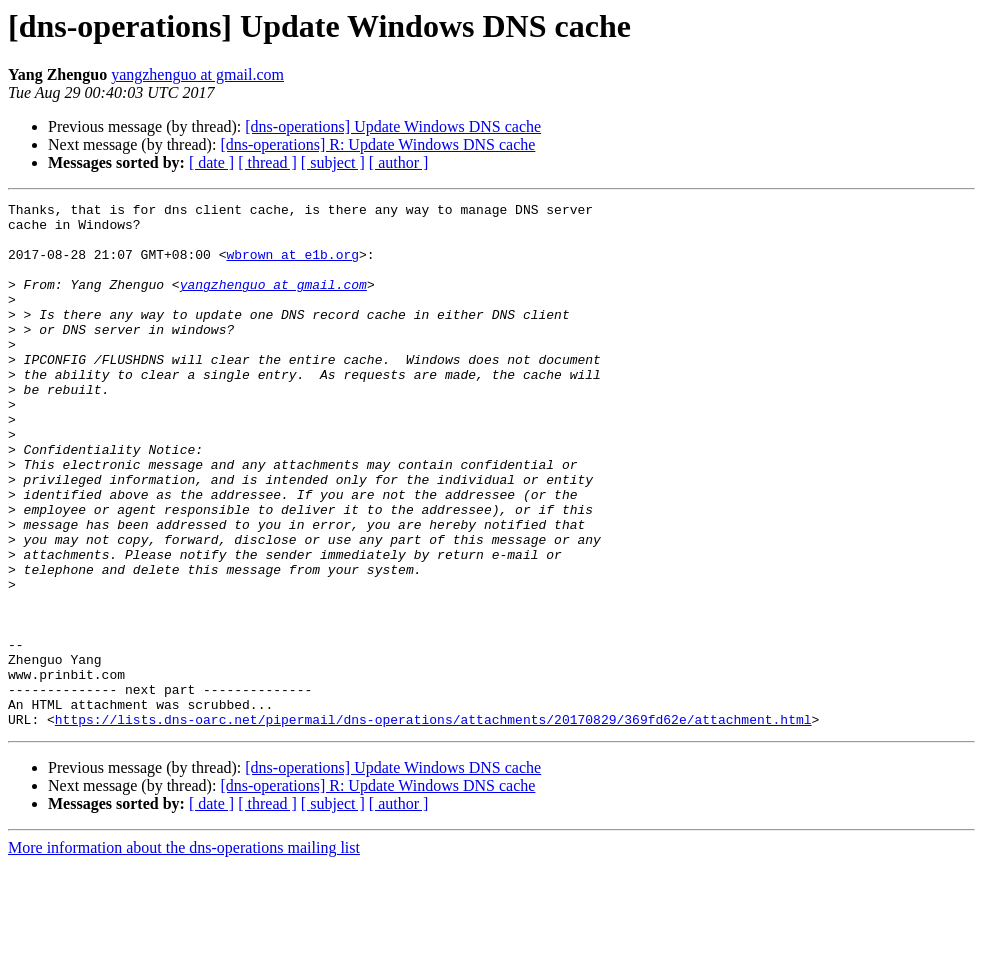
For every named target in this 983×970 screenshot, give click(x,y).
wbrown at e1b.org (292, 266)
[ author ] (399, 162)
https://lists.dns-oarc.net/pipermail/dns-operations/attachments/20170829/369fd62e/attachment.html (433, 824)
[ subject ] (333, 162)
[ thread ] (267, 162)
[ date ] (211, 162)
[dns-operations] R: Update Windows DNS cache (377, 144)
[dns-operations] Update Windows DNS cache (393, 126)
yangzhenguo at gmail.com (197, 74)
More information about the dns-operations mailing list (184, 952)
